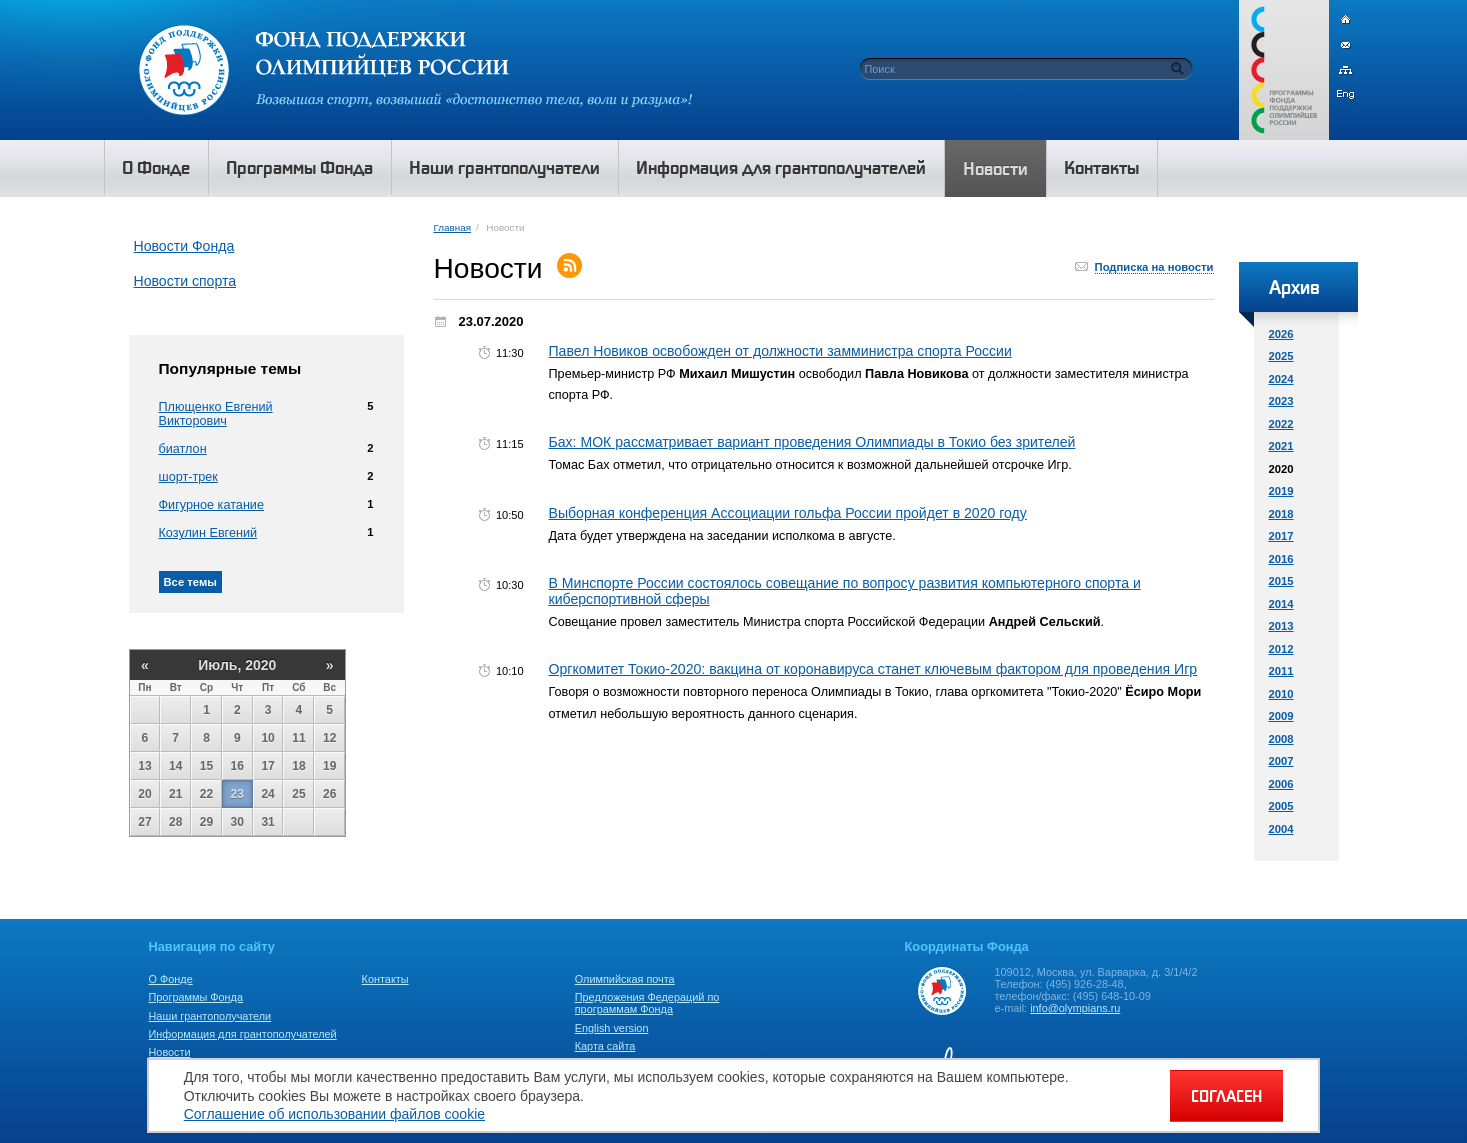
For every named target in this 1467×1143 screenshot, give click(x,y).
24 (267, 794)
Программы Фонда (196, 997)
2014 (1281, 604)
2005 (1281, 806)
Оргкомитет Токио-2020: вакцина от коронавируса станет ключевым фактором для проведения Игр (873, 669)
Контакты (385, 979)
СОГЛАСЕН (1226, 1096)
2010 (1281, 694)
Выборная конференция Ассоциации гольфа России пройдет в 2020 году (788, 513)
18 (298, 766)
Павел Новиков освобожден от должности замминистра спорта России (780, 351)
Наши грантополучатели (210, 1016)
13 (144, 766)
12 (329, 738)
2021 (1281, 446)
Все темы (190, 582)
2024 (1281, 379)
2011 (1281, 671)
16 (237, 766)
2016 (1281, 559)
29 (206, 822)
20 (144, 794)
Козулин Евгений (208, 533)
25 (298, 794)
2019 (1281, 491)
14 (175, 766)
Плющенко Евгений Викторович (216, 414)
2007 (1281, 761)
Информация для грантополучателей (243, 1034)
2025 (1281, 356)
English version (612, 1028)
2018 (1281, 514)
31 (267, 822)
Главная (452, 227)
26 (329, 794)
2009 (1281, 716)
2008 (1281, 739)
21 (175, 794)
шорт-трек (188, 477)
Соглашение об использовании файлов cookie (334, 1114)
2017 (1281, 536)
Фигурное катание (211, 505)
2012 (1281, 649)
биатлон (183, 449)
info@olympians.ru (1075, 1008)
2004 (1281, 829)
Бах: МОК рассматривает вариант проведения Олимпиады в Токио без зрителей (812, 442)
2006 (1281, 784)
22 (206, 794)
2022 (1281, 424)
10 (267, 738)
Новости (170, 1052)
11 (298, 738)
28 (175, 822)
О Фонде (171, 979)
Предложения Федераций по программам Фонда (647, 1003)
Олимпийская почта (625, 979)
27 (144, 822)
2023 (1281, 401)
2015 (1281, 581)
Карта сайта (605, 1046)
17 (267, 766)
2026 (1281, 334)
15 (206, 766)
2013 (1281, 626)
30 (237, 822)
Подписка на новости (1154, 267)
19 (329, 766)
